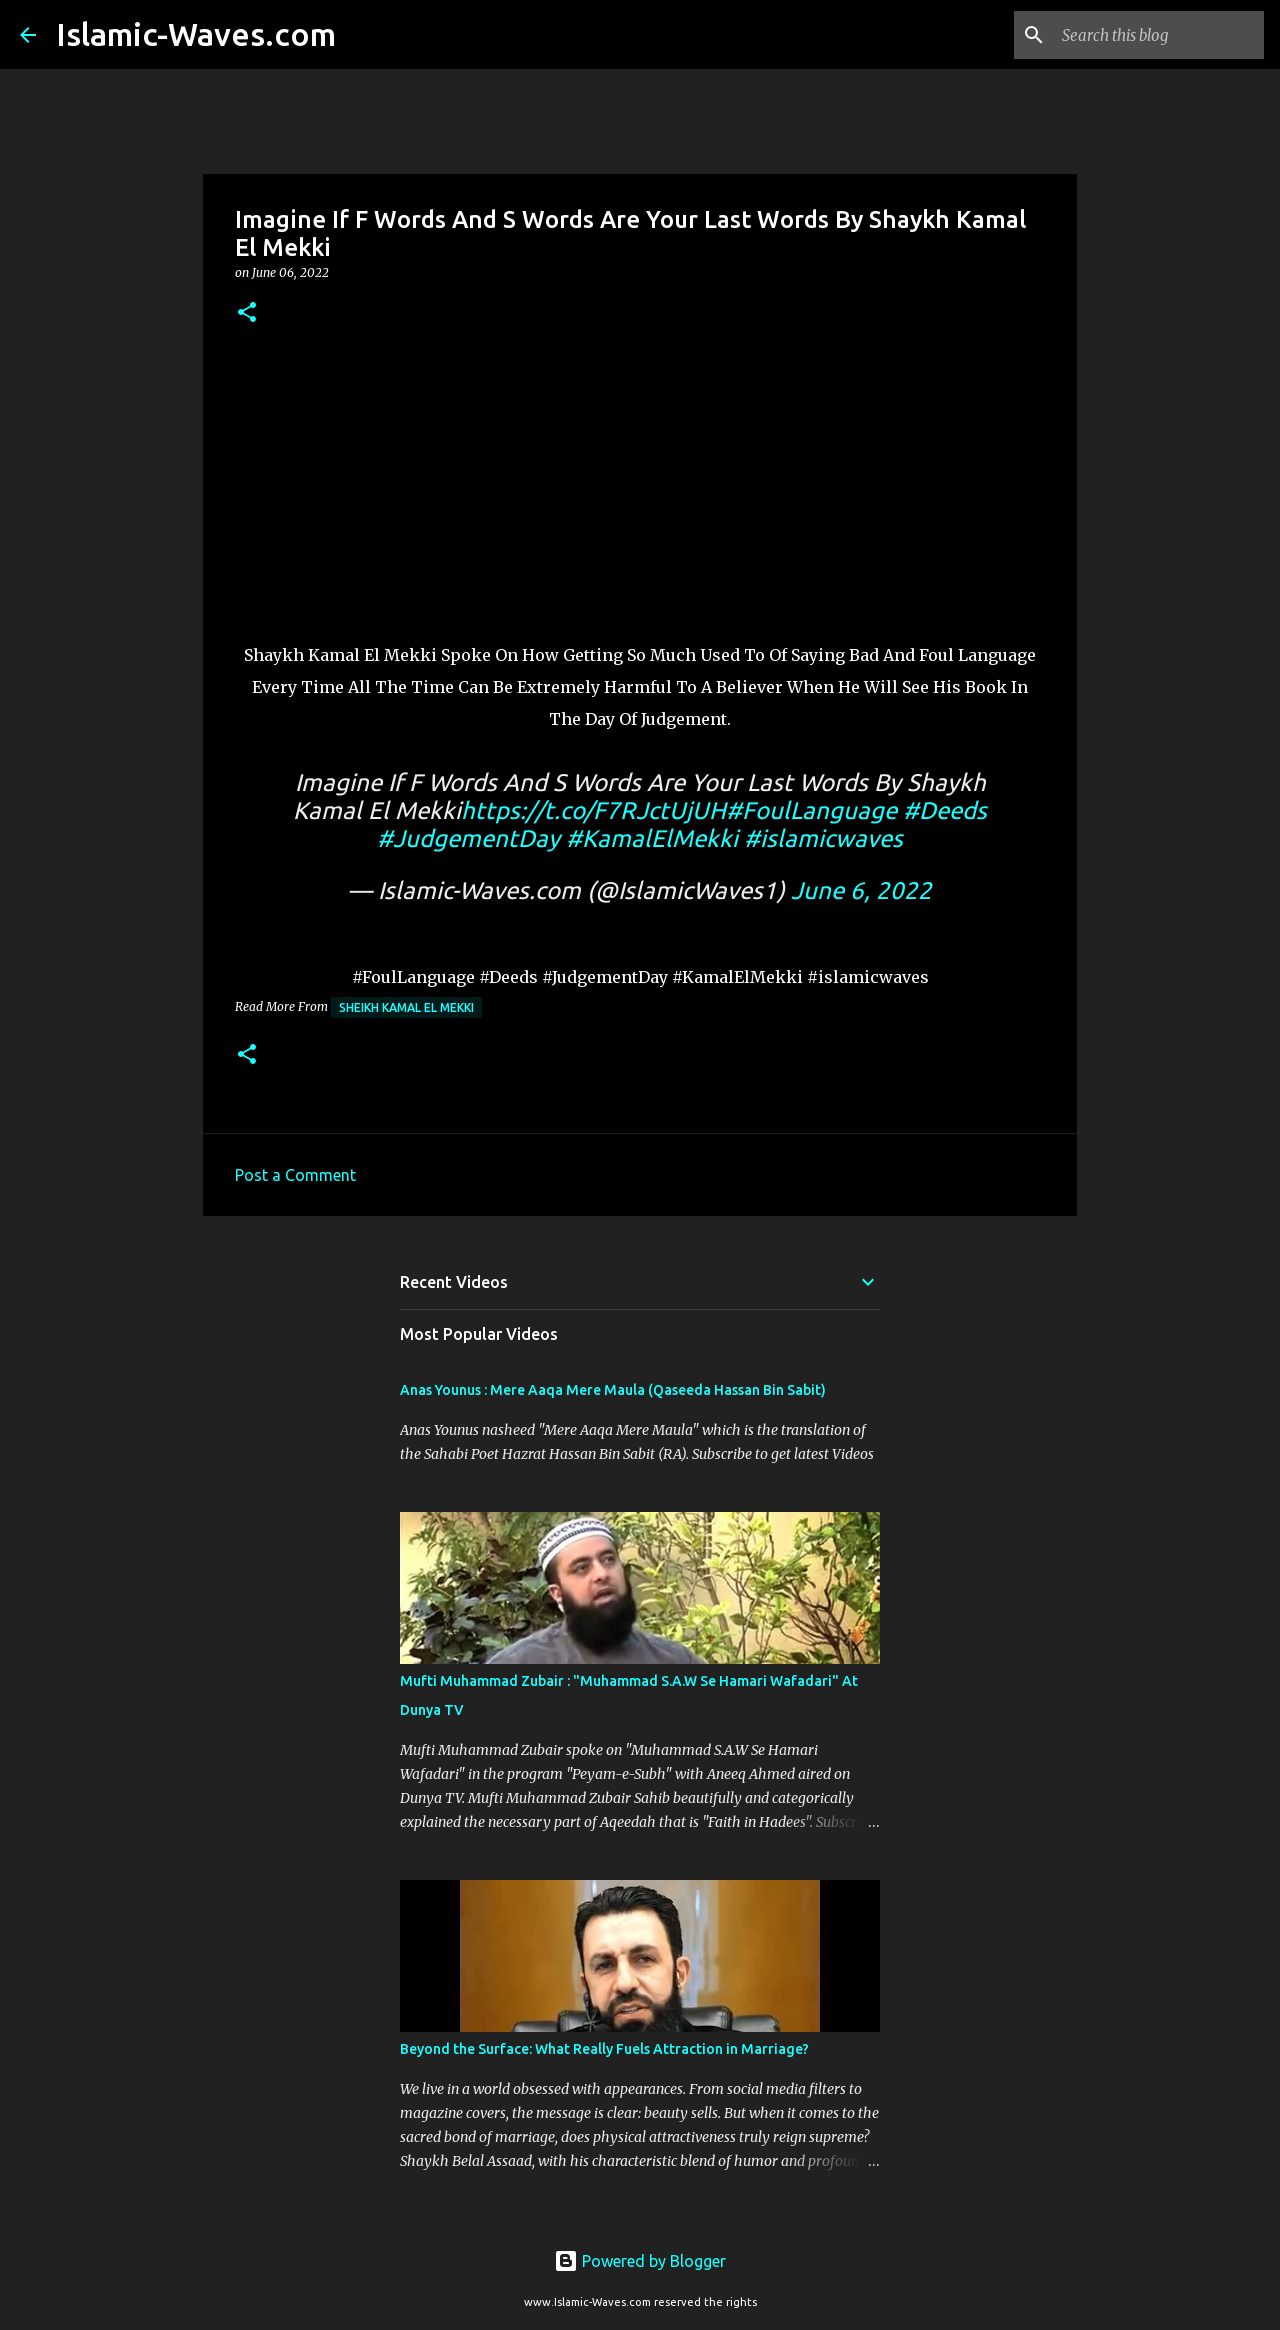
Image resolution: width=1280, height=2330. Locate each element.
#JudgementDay (468, 838)
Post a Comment (295, 1175)
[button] (247, 313)
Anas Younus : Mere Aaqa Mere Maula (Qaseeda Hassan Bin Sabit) (613, 1390)
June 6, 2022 (861, 890)
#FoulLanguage (811, 810)
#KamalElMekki (652, 838)
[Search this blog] (1159, 35)
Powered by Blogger (640, 2261)
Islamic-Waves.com (196, 34)
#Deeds (945, 810)
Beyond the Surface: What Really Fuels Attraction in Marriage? (604, 2049)
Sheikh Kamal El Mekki (406, 1007)
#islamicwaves (823, 838)
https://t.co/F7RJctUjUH (593, 810)
